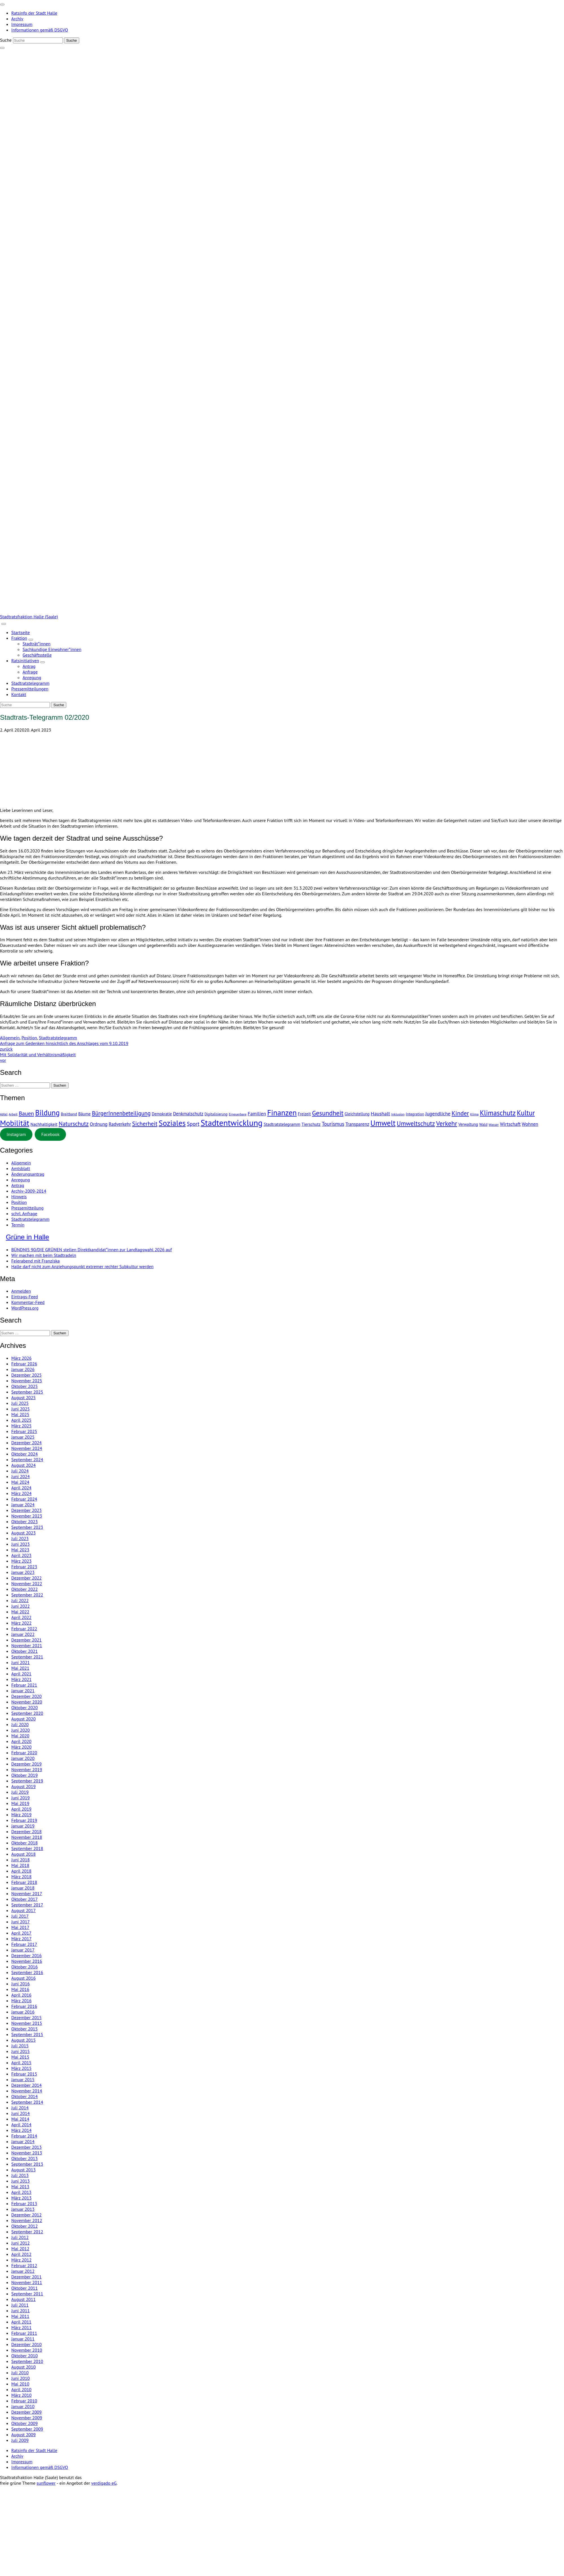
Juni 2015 (20, 2051)
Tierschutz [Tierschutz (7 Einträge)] (311, 1124)
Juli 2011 (19, 2305)
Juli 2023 (19, 1538)
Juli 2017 (19, 1916)
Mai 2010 (20, 2384)
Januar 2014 (23, 2141)
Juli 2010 (19, 2372)
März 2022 (21, 1623)
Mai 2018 (20, 1865)
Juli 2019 (19, 1792)
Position (29, 1037)
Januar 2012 (23, 2271)
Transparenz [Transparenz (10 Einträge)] (357, 1124)
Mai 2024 (20, 1482)
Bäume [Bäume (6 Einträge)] (84, 1114)
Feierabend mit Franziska (35, 1261)
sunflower (46, 2483)
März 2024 (21, 1493)
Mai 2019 (20, 1803)
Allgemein (10, 1037)
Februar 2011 (24, 2333)
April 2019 (21, 1809)
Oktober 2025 (24, 1386)
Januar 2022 (23, 1634)
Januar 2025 (23, 1437)
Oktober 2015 (24, 2029)
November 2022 (26, 1583)
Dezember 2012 (26, 2215)
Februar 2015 (24, 2074)
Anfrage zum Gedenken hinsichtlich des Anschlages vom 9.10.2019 (282, 1046)
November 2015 (26, 2023)
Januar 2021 (23, 1690)
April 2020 (21, 1741)
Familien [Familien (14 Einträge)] (257, 1113)
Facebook (50, 1134)
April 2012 (21, 2254)
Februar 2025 (24, 1431)
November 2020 (26, 1702)
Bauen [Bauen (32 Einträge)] (26, 1113)
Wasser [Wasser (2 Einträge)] (494, 1124)
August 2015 (23, 2040)
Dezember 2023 (26, 1510)
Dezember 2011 (26, 2277)
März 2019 (21, 1814)
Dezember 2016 (26, 1955)
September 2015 (27, 2034)
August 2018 (23, 1854)
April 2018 (21, 1871)
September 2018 (27, 1848)
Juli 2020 (19, 1724)
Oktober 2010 (24, 2355)
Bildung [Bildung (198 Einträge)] (47, 1112)
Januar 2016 (23, 2012)
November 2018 (26, 1837)
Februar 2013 (24, 2203)
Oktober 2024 (24, 1454)
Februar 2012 (24, 2265)
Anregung (20, 1179)
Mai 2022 (20, 1611)
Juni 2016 (20, 1983)
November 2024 (26, 1448)
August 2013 (23, 2169)
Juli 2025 (19, 1403)
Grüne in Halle (27, 1237)
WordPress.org (25, 1308)
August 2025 (23, 1397)
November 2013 (26, 2153)
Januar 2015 (23, 2079)
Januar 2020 (23, 1758)
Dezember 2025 (26, 1375)
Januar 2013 (23, 2209)
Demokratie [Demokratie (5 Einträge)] (162, 1114)
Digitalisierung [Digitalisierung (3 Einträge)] (216, 1114)
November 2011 (26, 2282)
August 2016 (23, 1978)
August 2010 (23, 2367)
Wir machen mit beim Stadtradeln (43, 1255)
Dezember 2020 (26, 1696)
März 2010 (21, 2395)
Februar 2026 (24, 1363)
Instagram (16, 1134)
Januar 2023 (23, 1572)
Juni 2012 (20, 2243)
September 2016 (27, 1972)
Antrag (17, 1185)
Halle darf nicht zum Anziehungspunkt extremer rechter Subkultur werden (82, 1266)
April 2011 (21, 2322)
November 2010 (26, 2350)
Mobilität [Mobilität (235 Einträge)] (14, 1123)
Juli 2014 (19, 2107)
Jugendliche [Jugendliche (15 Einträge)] (437, 1113)
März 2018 (21, 1876)
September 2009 (27, 2429)
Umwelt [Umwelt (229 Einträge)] (383, 1123)
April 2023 (21, 1555)
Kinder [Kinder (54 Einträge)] (460, 1113)
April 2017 (21, 1933)
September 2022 (27, 1595)
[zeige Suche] (2, 48)
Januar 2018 (23, 1888)
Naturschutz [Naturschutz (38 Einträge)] (74, 1124)
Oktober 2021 (24, 1651)
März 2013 (21, 2198)
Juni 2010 (20, 2378)
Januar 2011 (23, 2339)
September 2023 (27, 1527)
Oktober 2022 (24, 1589)
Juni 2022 (20, 1606)
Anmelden (21, 1291)
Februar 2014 (24, 2136)
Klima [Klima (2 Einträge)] (474, 1114)
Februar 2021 (24, 1685)
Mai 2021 (20, 1668)
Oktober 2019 (24, 1775)
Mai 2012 (20, 2248)
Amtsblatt (20, 1168)
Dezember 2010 (26, 2344)
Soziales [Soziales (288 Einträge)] (172, 1123)
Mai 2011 (20, 2316)
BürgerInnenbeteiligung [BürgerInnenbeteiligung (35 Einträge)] (121, 1113)
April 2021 (21, 1673)
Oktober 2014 (24, 2096)
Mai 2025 (20, 1414)
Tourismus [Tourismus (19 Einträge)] (333, 1123)
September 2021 (27, 1657)
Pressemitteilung (27, 1208)
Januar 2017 (23, 1950)
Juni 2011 (20, 2310)
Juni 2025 (20, 1409)
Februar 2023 (24, 1566)
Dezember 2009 (26, 2412)
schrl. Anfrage (24, 1213)
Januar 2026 (23, 1369)
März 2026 (21, 1358)
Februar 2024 (24, 1499)
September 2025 (27, 1392)
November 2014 (26, 2091)
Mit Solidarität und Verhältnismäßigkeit (282, 1057)
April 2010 (21, 2389)
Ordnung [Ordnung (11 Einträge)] (99, 1124)
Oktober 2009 (24, 2423)
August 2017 (23, 1910)
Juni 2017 (20, 1921)
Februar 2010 (24, 2401)
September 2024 (27, 1459)
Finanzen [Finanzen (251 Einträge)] (282, 1112)
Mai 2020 (20, 1735)
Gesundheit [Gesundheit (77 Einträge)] (327, 1113)
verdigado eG (104, 2483)
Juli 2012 (19, 2237)
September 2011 (27, 2293)
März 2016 (21, 2000)
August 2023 (23, 1533)
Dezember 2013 (26, 2147)
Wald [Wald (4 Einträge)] (483, 1124)
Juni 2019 (20, 1797)
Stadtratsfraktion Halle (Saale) (29, 616)
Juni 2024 (20, 1476)
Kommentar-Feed (28, 1302)
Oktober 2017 (24, 1899)
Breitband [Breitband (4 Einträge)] (69, 1114)
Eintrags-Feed (24, 1296)
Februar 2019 (24, 1820)
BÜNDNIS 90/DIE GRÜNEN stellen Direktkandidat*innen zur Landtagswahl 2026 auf (91, 1249)
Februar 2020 (24, 1752)
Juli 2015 (19, 2045)
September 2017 (27, 1905)
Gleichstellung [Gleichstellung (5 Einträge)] (357, 1114)
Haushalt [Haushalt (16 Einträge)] (380, 1113)
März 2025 (21, 1425)
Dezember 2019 (26, 1764)
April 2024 (21, 1487)
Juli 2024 (19, 1471)
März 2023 (21, 1561)
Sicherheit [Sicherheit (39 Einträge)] (145, 1124)
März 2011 (21, 2327)
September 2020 (27, 1713)
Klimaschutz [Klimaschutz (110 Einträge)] (498, 1112)
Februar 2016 (24, 2006)
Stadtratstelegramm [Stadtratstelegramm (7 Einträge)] (282, 1124)
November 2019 (26, 1769)
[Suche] (38, 40)
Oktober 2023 (24, 1521)
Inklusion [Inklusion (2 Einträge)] (397, 1114)
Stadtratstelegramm (58, 1037)
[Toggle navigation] (2, 4)
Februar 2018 (24, 1882)
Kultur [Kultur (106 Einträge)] (526, 1112)
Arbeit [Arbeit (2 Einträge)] (13, 1114)
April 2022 (21, 1617)
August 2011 (23, 2299)
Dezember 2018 (26, 1831)
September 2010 (27, 2361)
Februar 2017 (24, 1944)
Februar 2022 (24, 1628)
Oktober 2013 (24, 2158)
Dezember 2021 (26, 1640)
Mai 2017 (20, 1927)
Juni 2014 (20, 2113)
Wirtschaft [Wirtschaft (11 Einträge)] (510, 1124)
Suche (6, 40)
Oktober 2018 (24, 1843)
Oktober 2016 (24, 1967)
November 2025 (26, 1380)
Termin (17, 1225)
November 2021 (26, 1645)
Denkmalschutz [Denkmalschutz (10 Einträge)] (188, 1114)
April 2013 (21, 2192)
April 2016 (21, 1995)
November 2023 (26, 1516)
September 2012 (27, 2231)
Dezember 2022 (26, 1578)
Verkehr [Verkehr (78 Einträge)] (446, 1123)
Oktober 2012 (24, 2226)
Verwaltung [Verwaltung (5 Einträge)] (468, 1124)
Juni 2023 (20, 1544)
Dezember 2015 (26, 2017)
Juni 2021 (20, 1662)
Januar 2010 (23, 2406)
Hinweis (19, 1196)
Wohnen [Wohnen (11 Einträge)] (530, 1124)
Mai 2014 (20, 2119)
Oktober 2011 (24, 2288)
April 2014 (21, 2124)
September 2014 (27, 2102)
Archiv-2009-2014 (28, 1191)
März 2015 (21, 2068)
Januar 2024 (23, 1504)
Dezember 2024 (26, 1442)
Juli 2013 (19, 2175)
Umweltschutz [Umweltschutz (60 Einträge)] (416, 1123)
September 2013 (27, 2164)
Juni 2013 (20, 2181)
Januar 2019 (23, 1826)
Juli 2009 (19, 2440)
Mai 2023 (20, 1549)
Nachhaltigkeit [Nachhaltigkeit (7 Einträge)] (44, 1124)
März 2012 (21, 2260)
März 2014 (21, 2130)
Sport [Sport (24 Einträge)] (193, 1123)
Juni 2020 (20, 1730)
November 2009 (26, 2417)
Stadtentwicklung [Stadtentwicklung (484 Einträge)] (232, 1122)
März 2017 (21, 1938)
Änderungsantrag (27, 1174)
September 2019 (27, 1781)
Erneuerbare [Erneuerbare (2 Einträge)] (237, 1114)
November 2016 (26, 1961)
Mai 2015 (20, 2057)
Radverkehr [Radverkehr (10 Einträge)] (120, 1124)
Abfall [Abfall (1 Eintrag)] (4, 1114)
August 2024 (23, 1465)
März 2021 (21, 1679)
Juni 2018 (20, 1859)
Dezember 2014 (26, 2085)
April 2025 (21, 1420)
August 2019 (23, 1786)
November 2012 (26, 2220)
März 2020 (21, 1747)
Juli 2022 (19, 1600)
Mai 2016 (20, 1989)
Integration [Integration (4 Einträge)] (415, 1114)
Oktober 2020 (24, 1707)
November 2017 (26, 1893)
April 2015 (21, 2062)
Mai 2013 (20, 2186)
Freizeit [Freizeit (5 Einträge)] (304, 1114)
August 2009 (23, 2434)
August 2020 (23, 1719)
